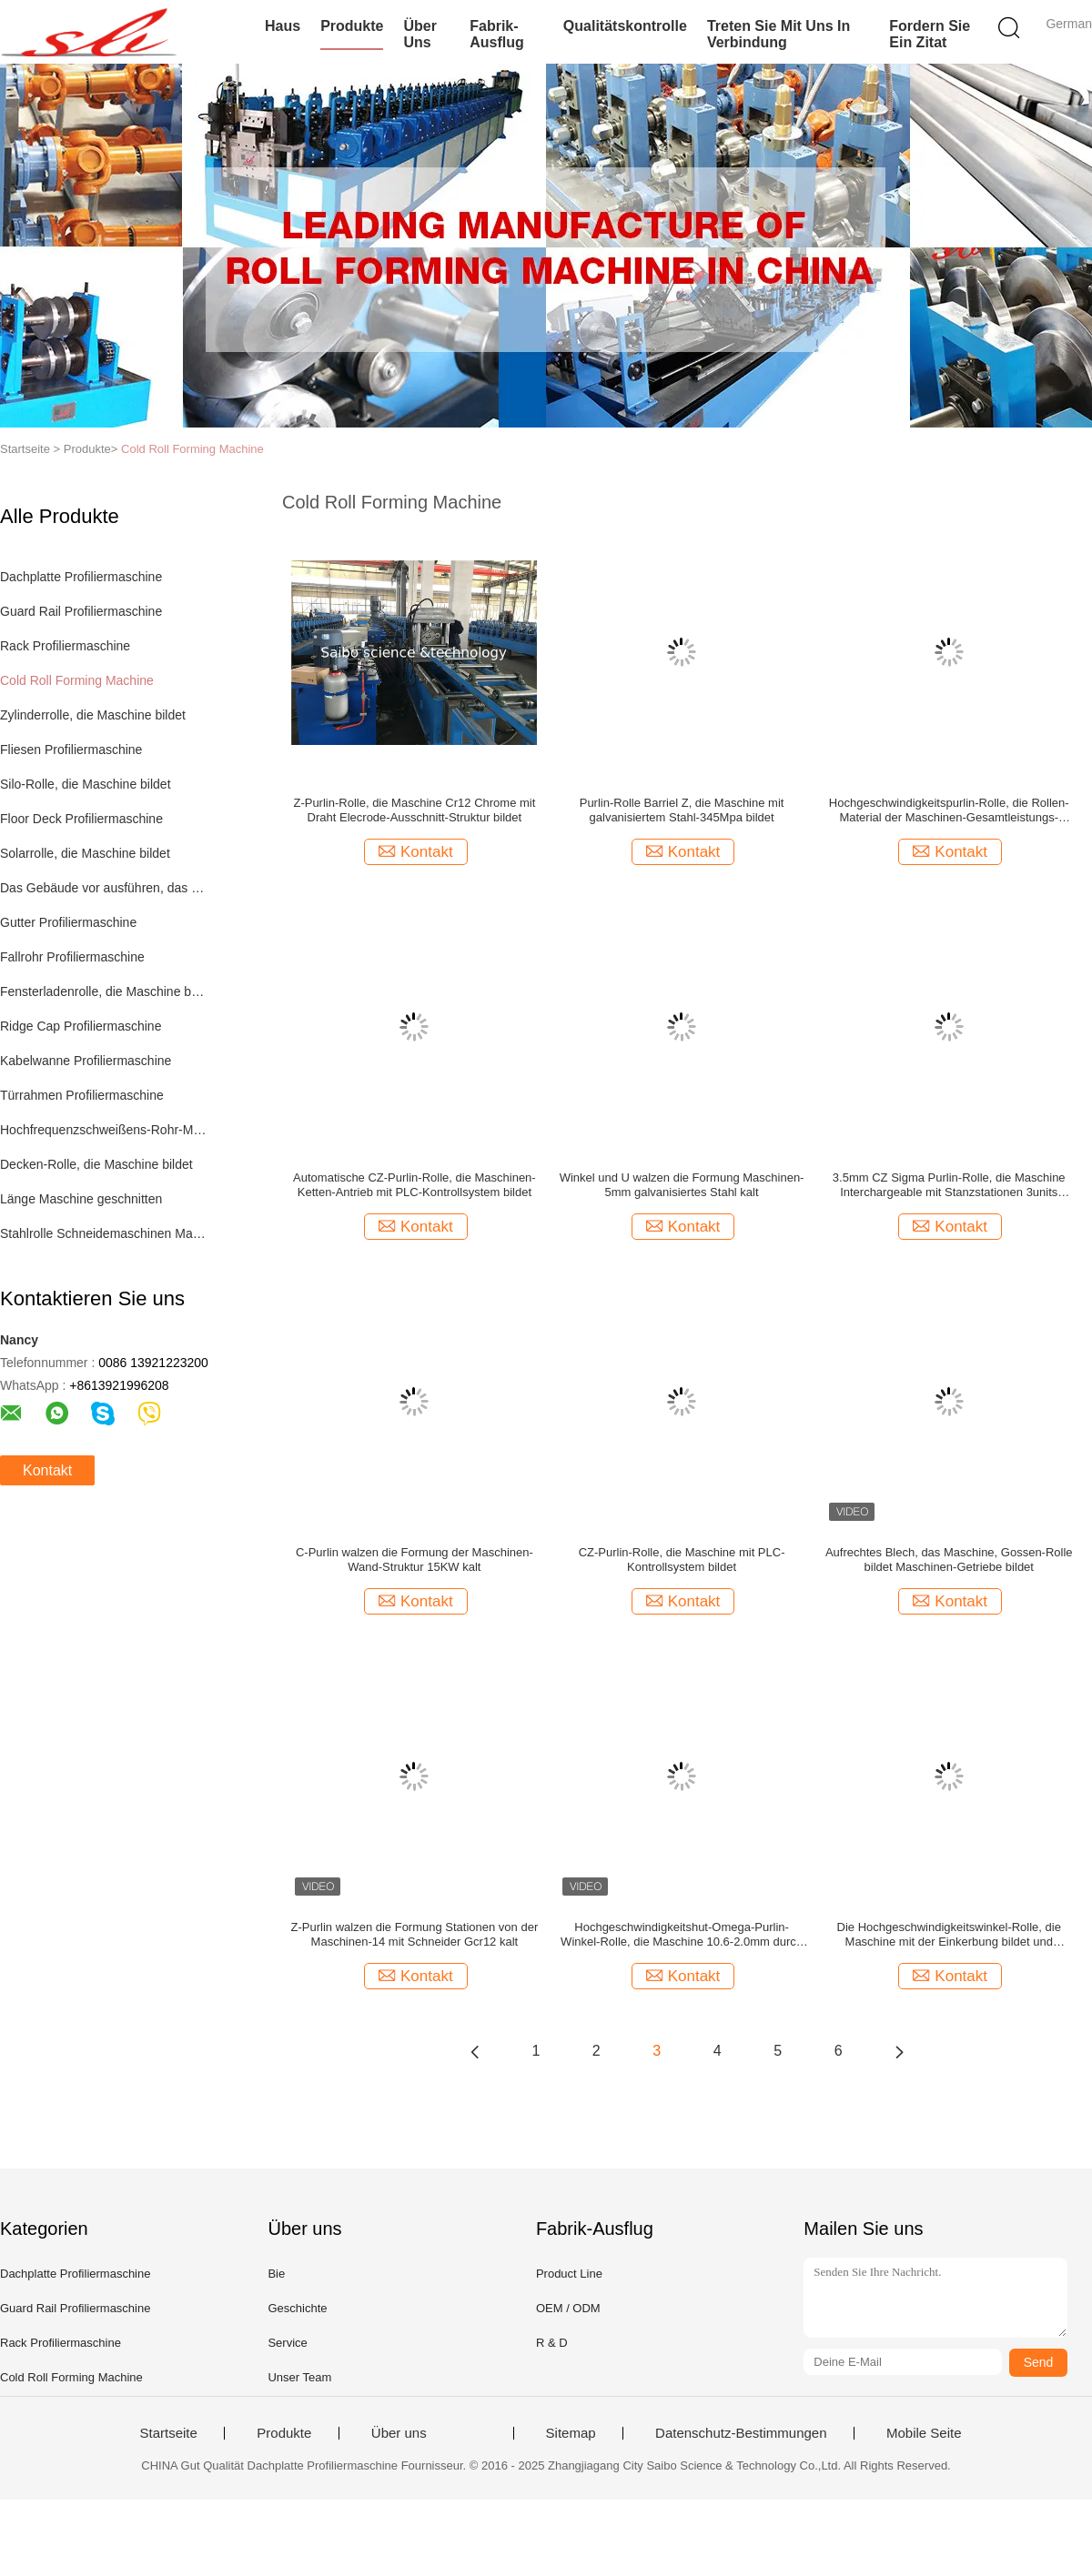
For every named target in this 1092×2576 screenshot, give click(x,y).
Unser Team (299, 2377)
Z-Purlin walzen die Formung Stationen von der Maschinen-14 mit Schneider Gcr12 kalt (415, 1934)
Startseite (168, 2433)
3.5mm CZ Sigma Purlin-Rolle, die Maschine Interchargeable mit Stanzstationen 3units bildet (949, 1185)
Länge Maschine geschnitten (81, 1199)
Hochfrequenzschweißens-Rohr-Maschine (103, 1129)
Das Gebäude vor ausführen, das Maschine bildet (103, 887)
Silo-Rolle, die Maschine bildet (85, 784)
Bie (276, 2273)
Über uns (419, 34)
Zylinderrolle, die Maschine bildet (93, 715)
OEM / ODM (568, 2308)
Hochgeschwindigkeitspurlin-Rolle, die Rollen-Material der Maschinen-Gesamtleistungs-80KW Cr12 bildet (949, 810)
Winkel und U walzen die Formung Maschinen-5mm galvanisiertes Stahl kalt (682, 1185)
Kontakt (47, 1470)
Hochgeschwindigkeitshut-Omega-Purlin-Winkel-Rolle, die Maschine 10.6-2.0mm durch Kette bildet (682, 1934)
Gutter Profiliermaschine (68, 922)
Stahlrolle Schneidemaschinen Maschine (103, 1233)
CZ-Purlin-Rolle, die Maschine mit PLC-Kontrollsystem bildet (682, 1559)
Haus (282, 26)
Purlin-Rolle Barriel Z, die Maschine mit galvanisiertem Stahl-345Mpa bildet (682, 810)
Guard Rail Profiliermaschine (81, 611)
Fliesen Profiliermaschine (71, 749)
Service (287, 2343)
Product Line (569, 2273)
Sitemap (571, 2433)
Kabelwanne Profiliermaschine (85, 1060)
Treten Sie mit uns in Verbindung (778, 34)
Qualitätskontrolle (625, 26)
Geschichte (297, 2308)
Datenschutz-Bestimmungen (740, 2433)
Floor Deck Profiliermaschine (81, 818)
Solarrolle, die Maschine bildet (85, 853)
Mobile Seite (924, 2433)
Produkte (351, 26)
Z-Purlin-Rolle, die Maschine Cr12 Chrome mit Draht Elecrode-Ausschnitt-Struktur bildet (414, 810)
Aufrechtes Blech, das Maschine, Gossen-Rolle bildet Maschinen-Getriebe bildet (949, 1559)
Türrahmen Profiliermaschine (82, 1095)
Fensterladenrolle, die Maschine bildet (103, 991)
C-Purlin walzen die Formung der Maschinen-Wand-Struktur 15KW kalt (414, 1559)
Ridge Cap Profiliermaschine (80, 1026)
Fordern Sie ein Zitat (929, 34)
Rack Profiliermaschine (65, 646)
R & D (552, 2343)
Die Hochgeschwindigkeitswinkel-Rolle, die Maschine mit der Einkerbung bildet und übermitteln (949, 1934)
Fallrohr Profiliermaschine (72, 957)
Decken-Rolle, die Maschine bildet (96, 1164)
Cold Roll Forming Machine (192, 449)
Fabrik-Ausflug (497, 34)
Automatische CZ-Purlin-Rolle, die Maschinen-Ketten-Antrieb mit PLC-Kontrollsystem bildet (414, 1185)
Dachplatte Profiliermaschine (81, 576)
